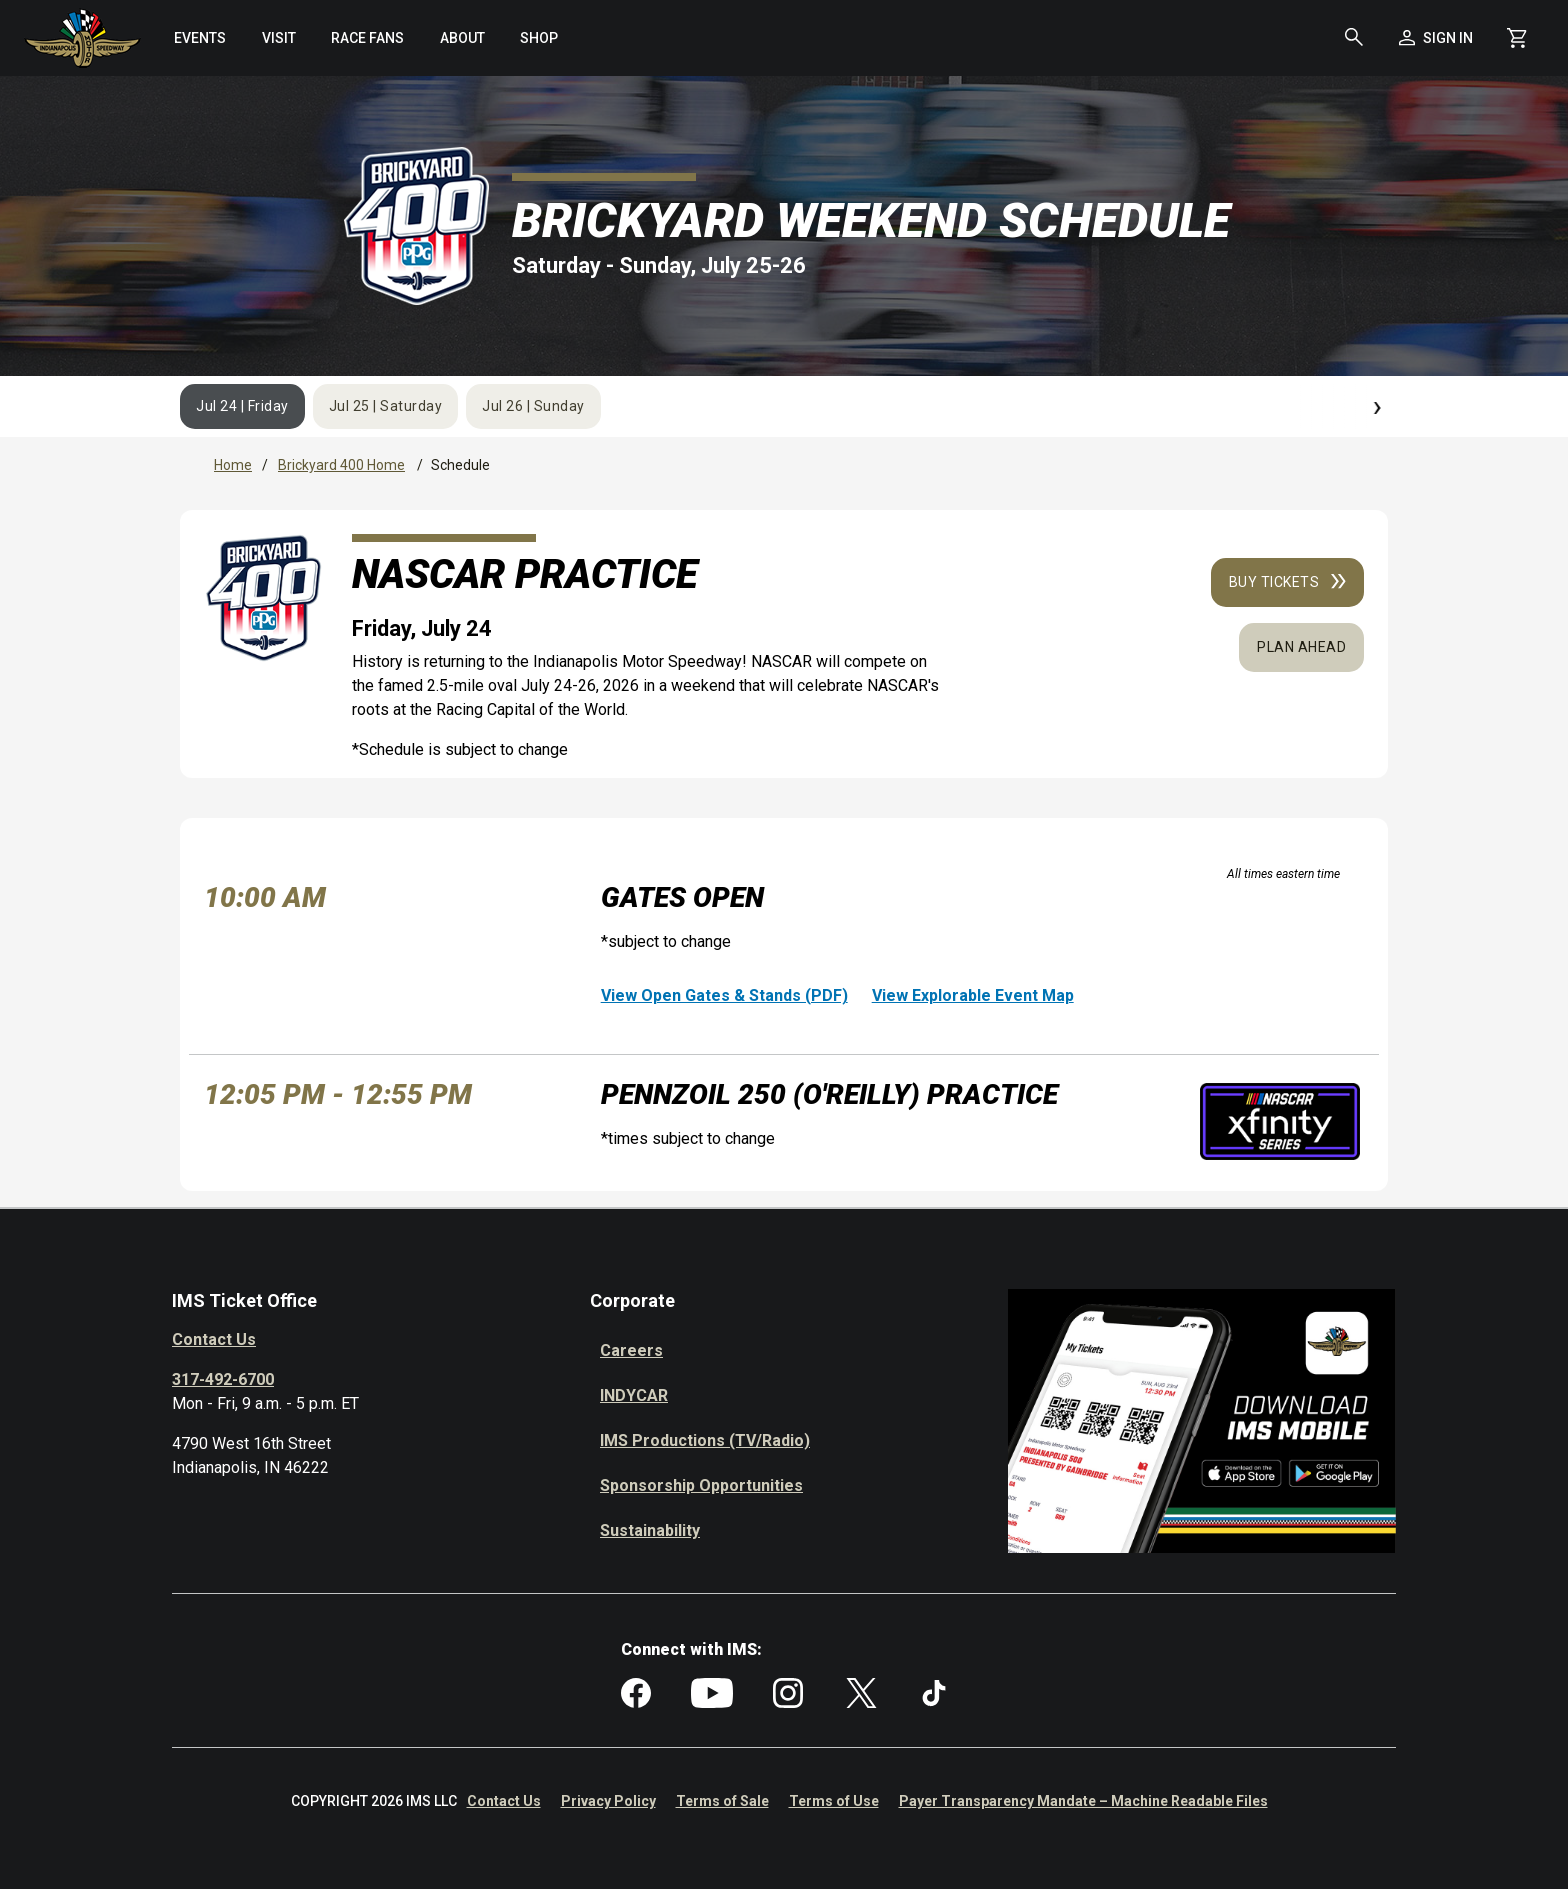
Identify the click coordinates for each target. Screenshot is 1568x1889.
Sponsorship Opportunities (701, 1485)
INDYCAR (634, 1395)
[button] (1354, 38)
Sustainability (650, 1530)
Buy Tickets (1287, 582)
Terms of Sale (722, 1801)
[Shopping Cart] (1517, 38)
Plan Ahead (1301, 647)
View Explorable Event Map (973, 995)
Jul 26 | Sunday (533, 406)
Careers (631, 1350)
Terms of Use (834, 1801)
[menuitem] (200, 38)
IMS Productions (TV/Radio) (705, 1440)
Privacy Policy (608, 1801)
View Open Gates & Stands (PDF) (724, 995)
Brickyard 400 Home (341, 465)
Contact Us (214, 1339)
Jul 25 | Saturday (386, 406)
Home (233, 465)
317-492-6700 (223, 1379)
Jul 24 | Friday (242, 406)
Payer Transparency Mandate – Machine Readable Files (1083, 1801)
